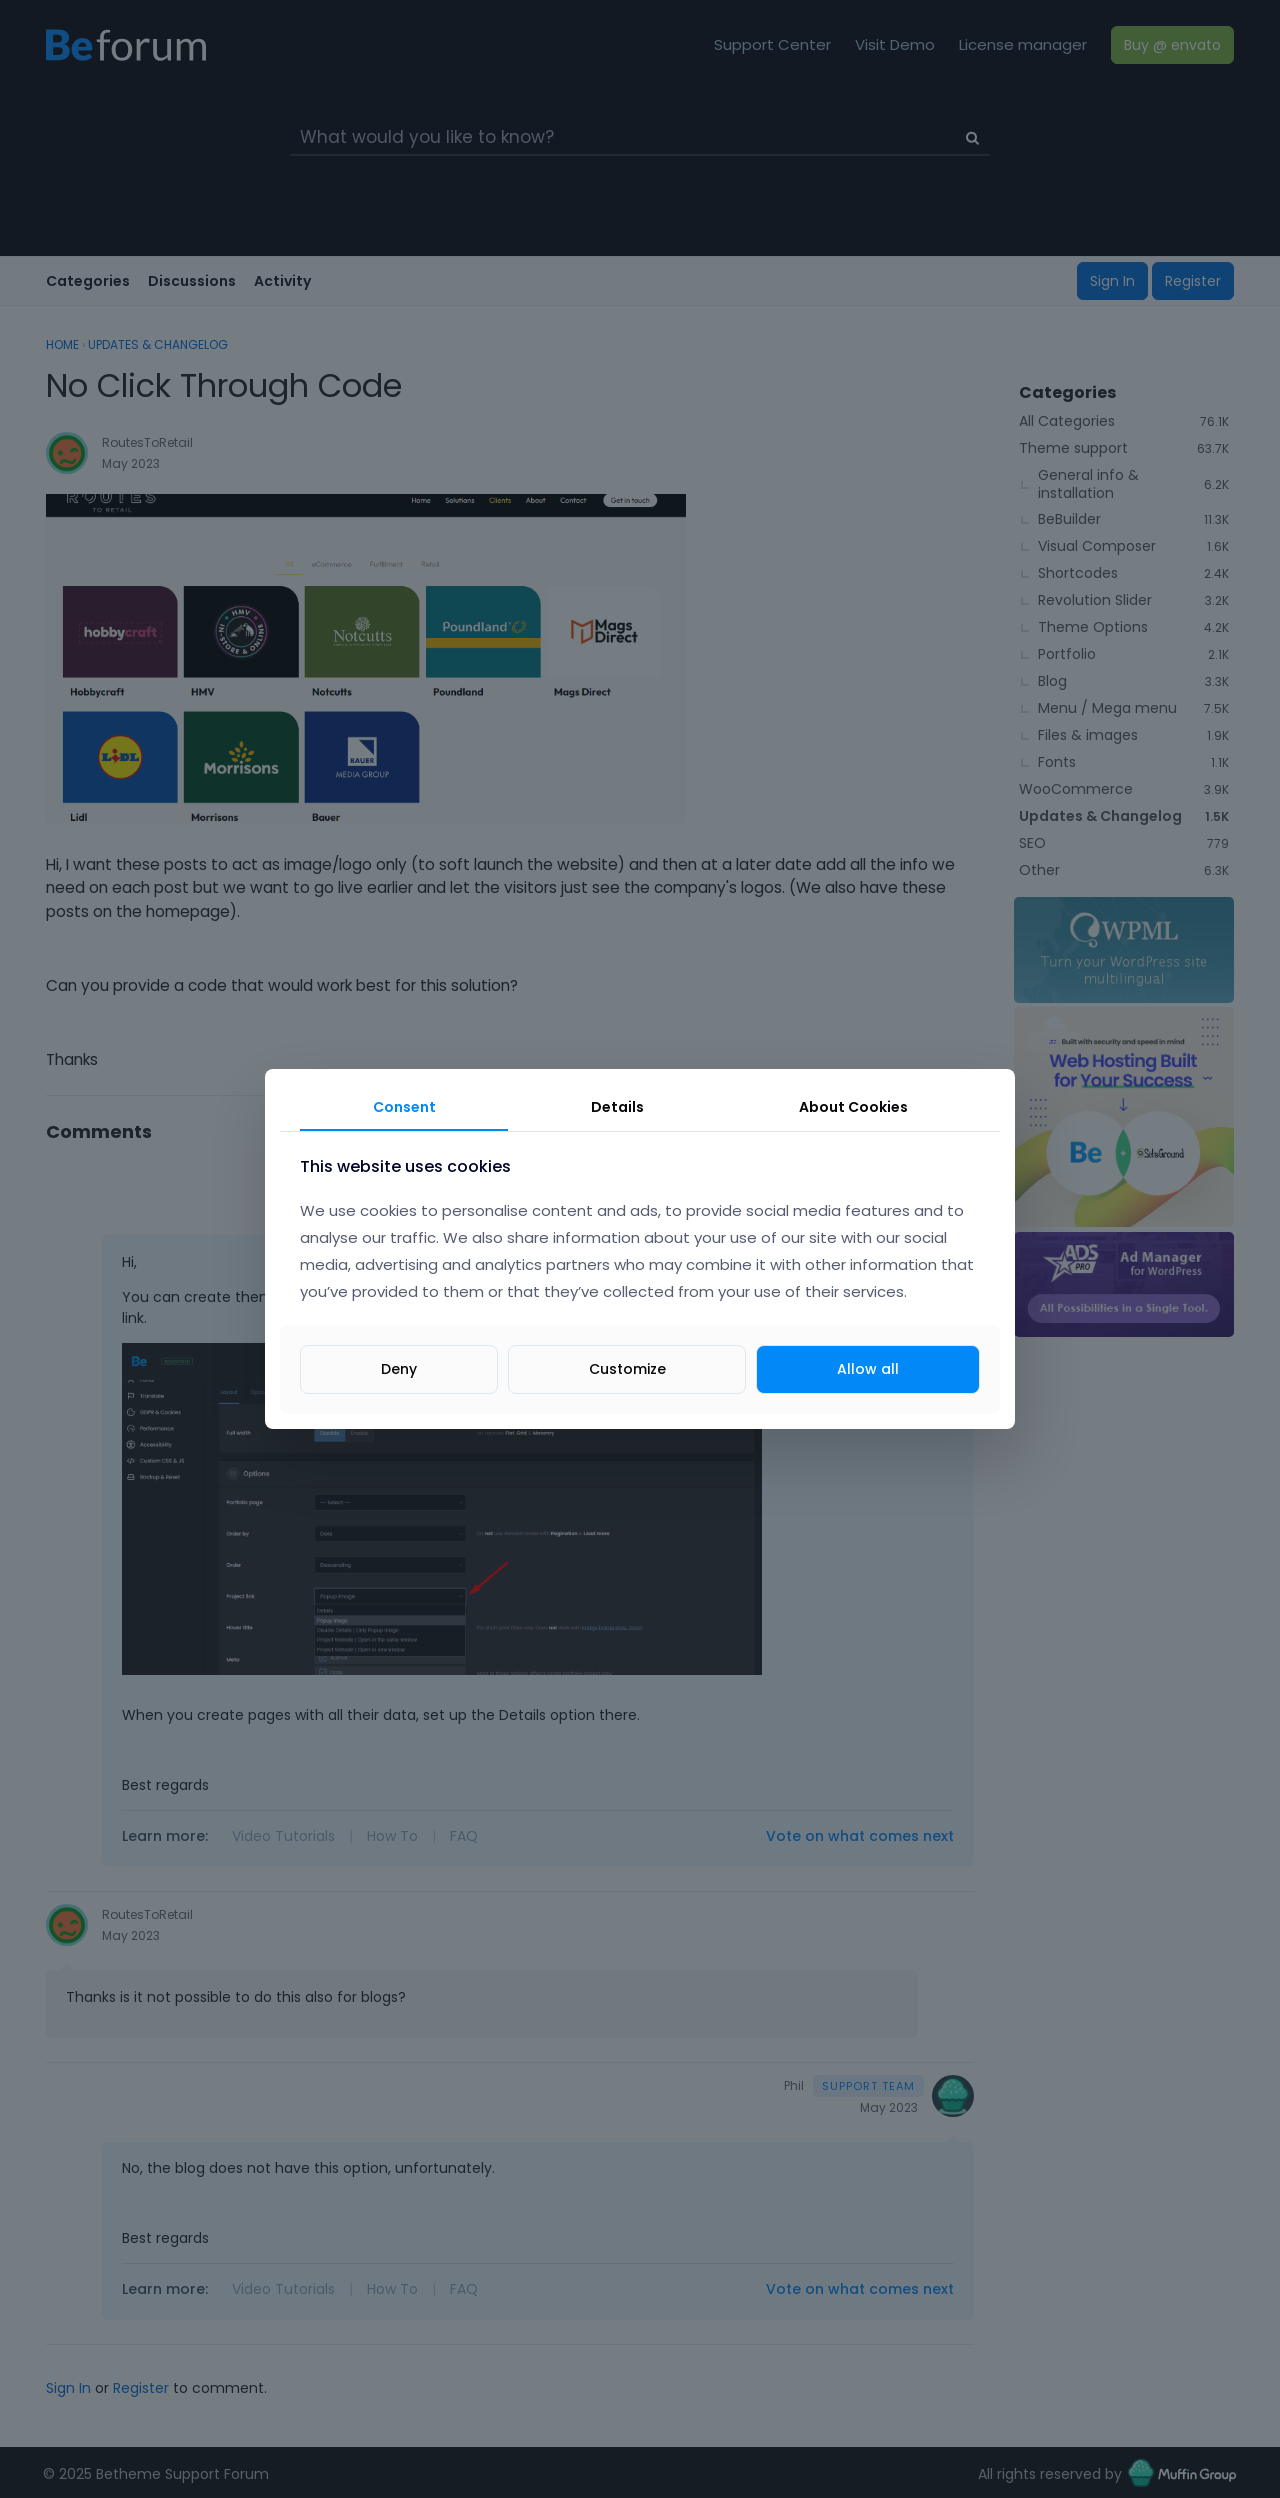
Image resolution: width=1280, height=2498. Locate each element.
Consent (404, 1107)
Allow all (868, 1369)
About (853, 1107)
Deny (399, 1369)
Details (617, 1107)
